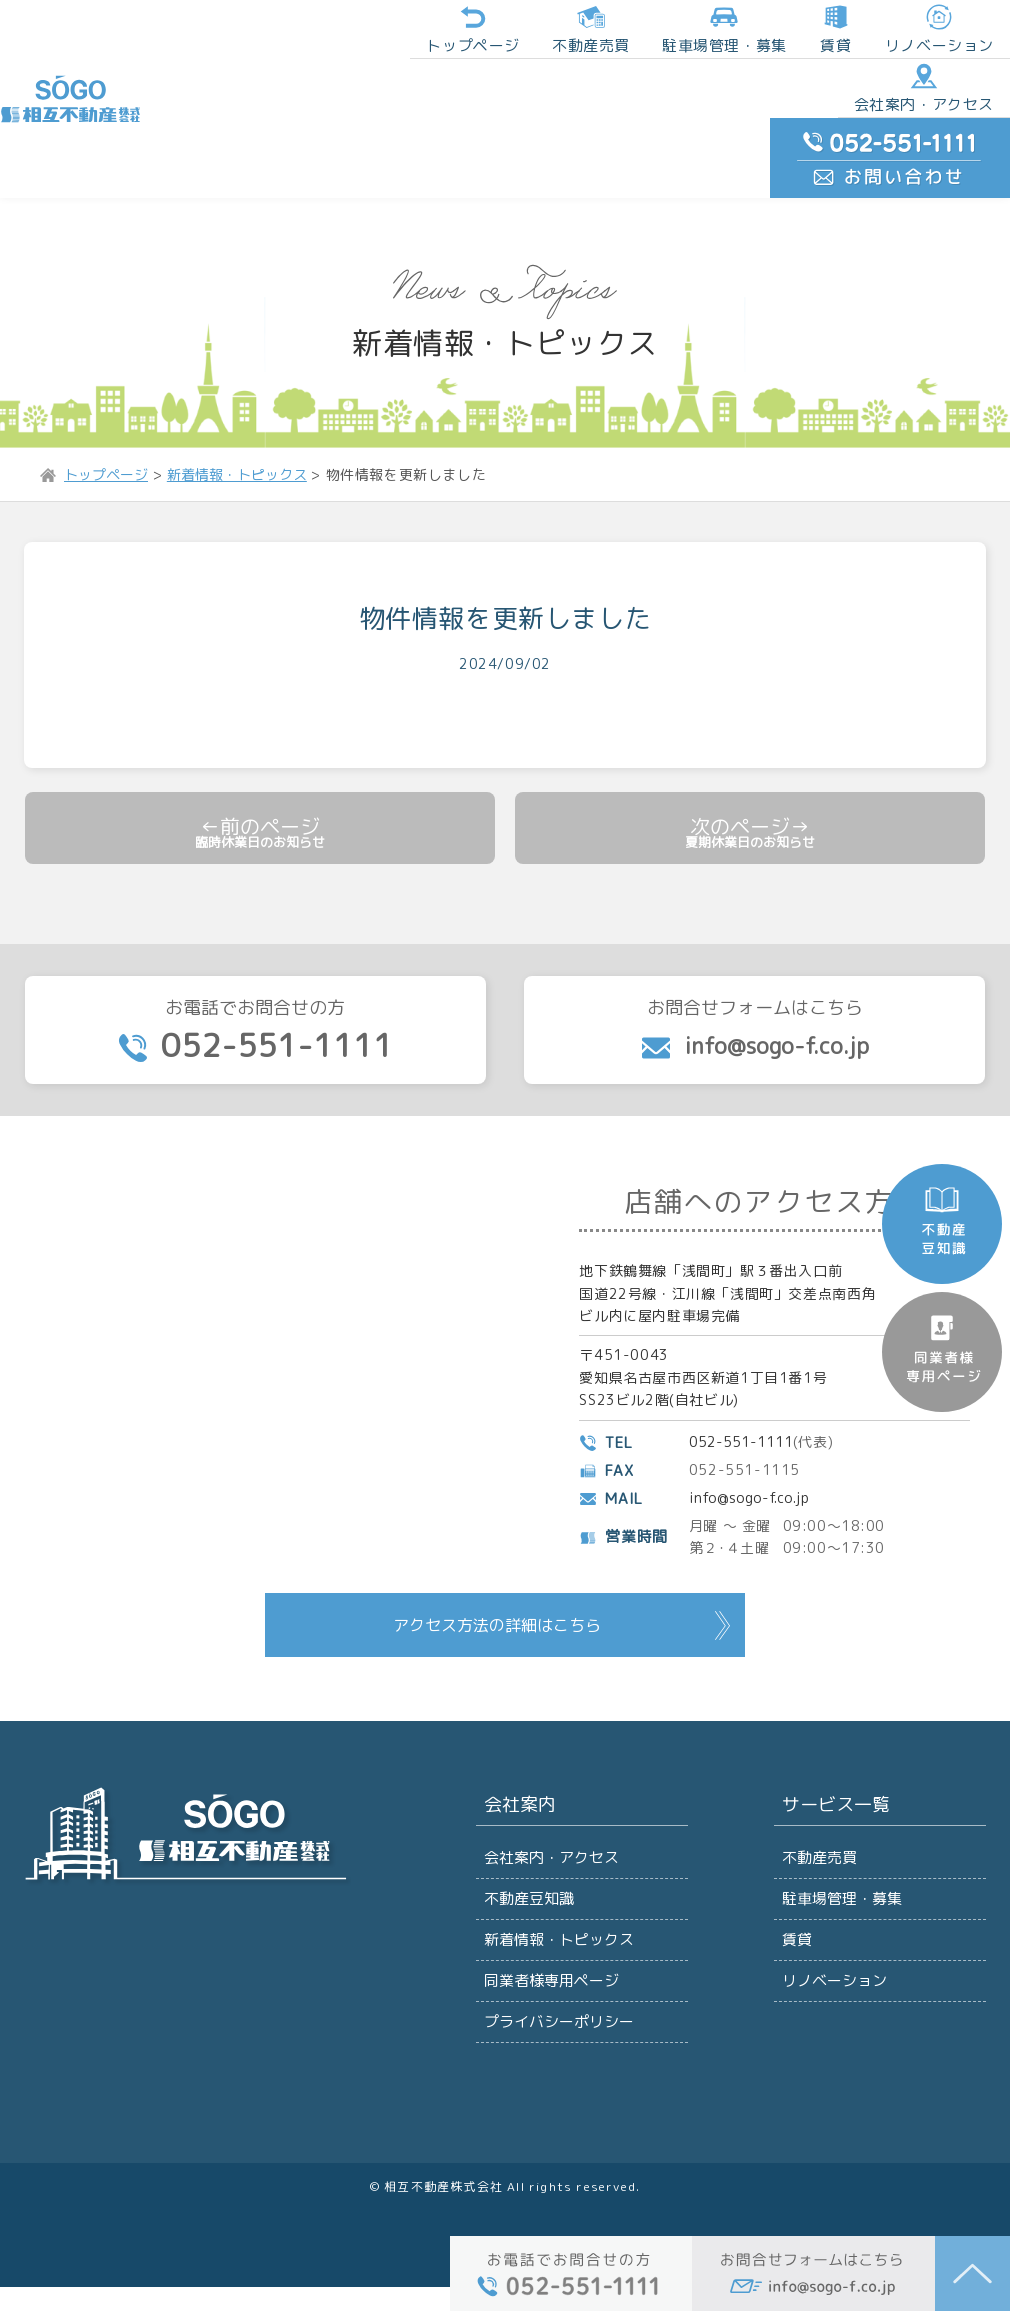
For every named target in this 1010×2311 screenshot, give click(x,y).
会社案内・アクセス (775, 104)
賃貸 (691, 33)
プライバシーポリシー (557, 2041)
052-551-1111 (744, 1429)
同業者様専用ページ (549, 1992)
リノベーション (789, 33)
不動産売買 (463, 33)
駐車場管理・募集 (840, 1894)
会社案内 (517, 1797)
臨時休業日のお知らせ (260, 803)
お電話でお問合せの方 (255, 1010)
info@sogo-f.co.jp (754, 1485)
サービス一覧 (832, 1797)
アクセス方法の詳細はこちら (497, 1612)
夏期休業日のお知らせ (750, 803)
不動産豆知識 (528, 1894)
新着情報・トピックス (557, 1943)
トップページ (354, 33)
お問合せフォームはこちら (754, 1009)
